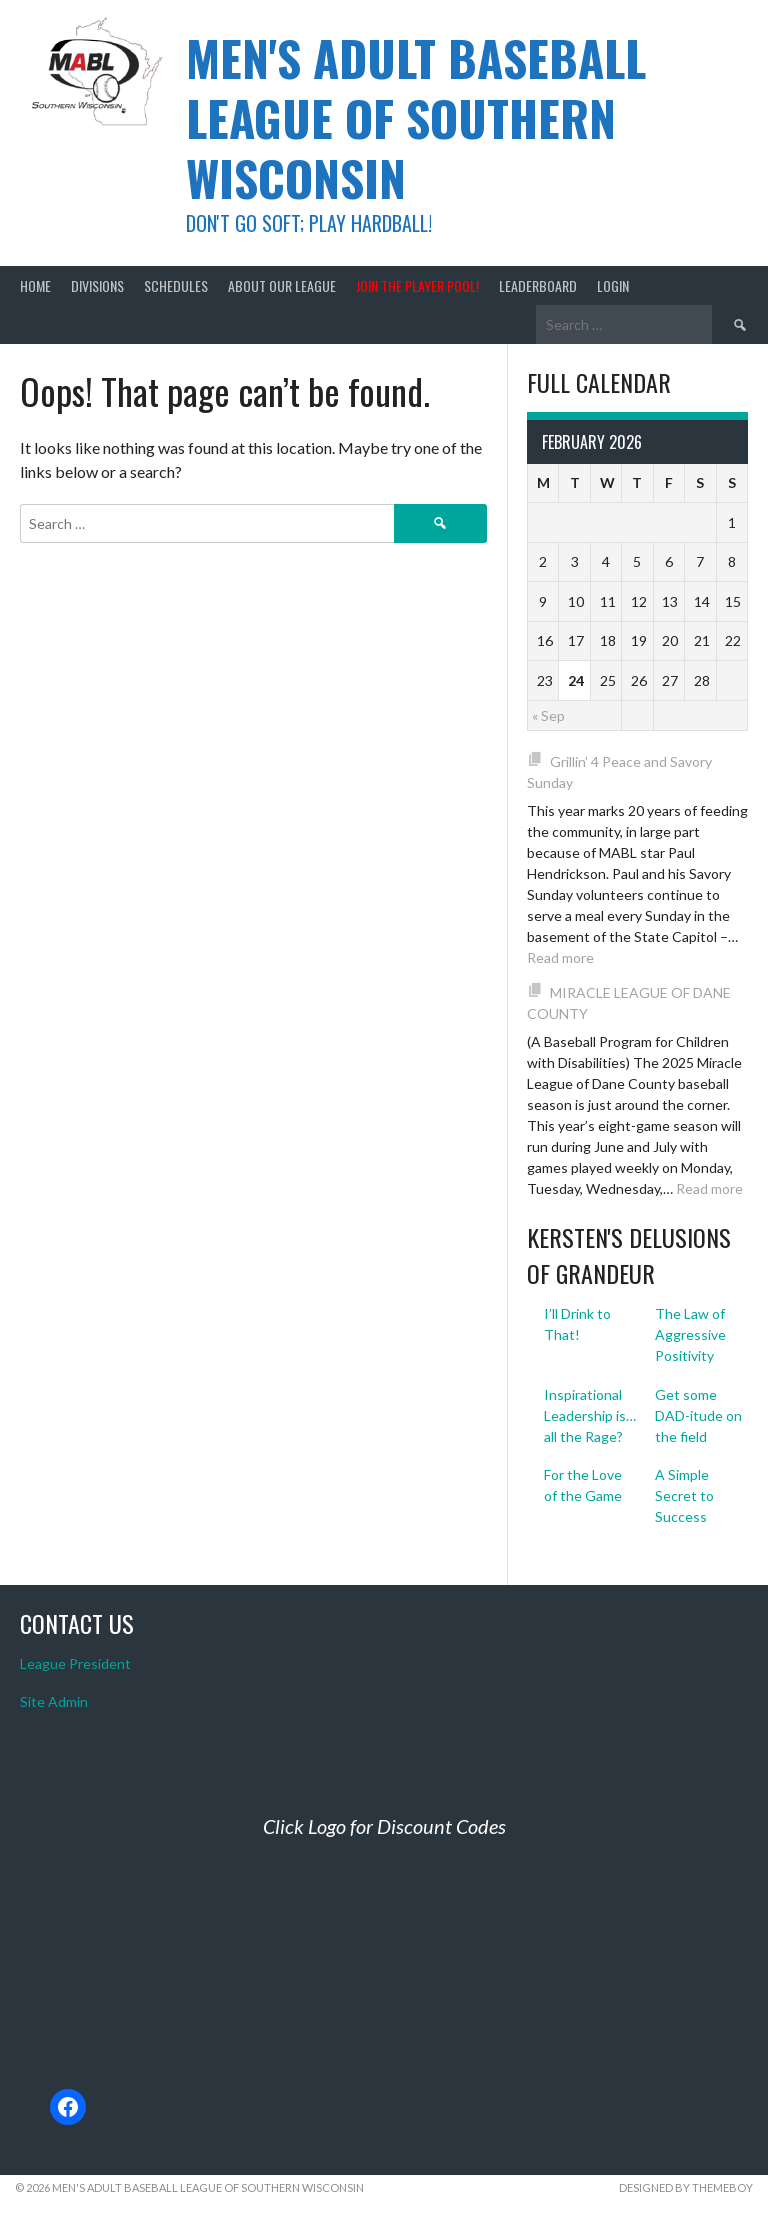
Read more (560, 957)
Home (35, 285)
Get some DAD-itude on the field (698, 1415)
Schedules (176, 285)
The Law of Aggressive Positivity (690, 1334)
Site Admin (54, 1701)
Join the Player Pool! (417, 285)
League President (75, 1663)
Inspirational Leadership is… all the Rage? (590, 1415)
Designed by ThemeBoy (686, 2187)
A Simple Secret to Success (684, 1495)
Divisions (97, 285)
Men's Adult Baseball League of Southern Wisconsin (416, 117)
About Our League (282, 285)
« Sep (548, 715)
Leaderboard (538, 285)
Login (613, 285)
